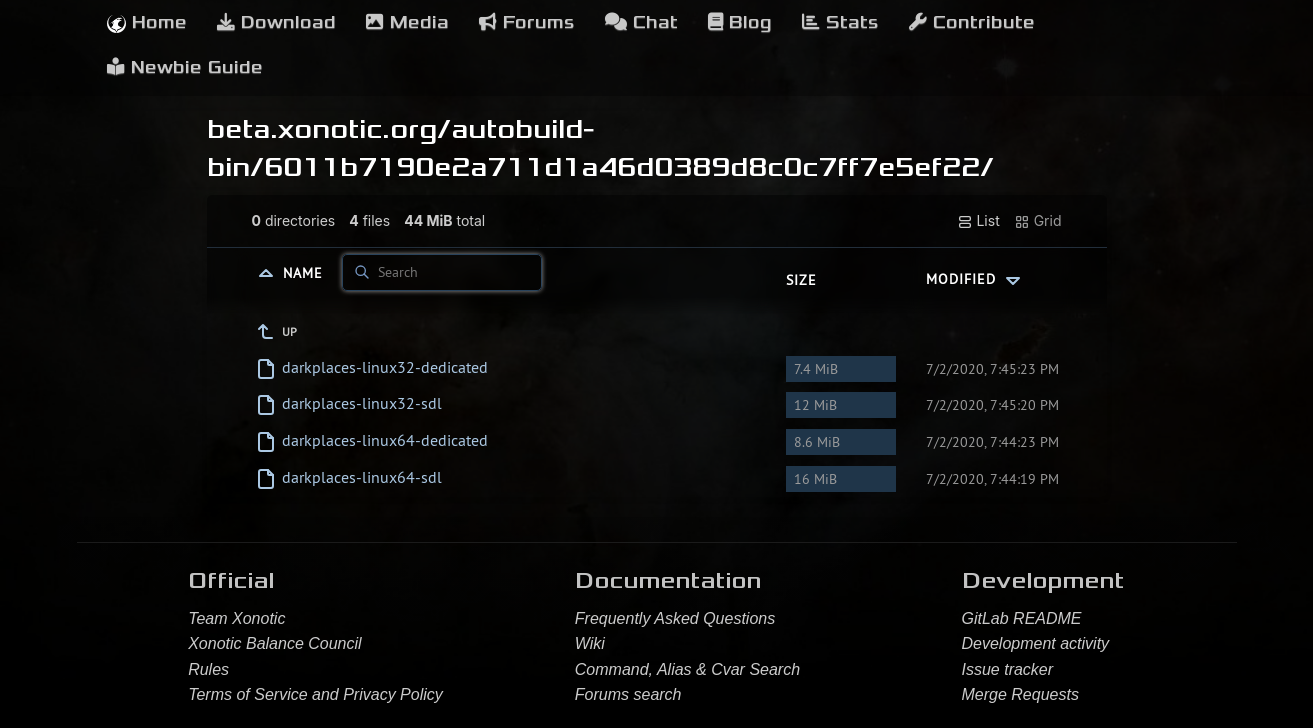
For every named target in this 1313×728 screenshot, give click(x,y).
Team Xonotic (236, 618)
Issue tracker (1008, 669)
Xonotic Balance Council (274, 643)
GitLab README (1022, 618)
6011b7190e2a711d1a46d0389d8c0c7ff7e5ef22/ (629, 167)
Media (407, 22)
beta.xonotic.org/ (329, 129)
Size (801, 280)
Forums (527, 22)
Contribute (972, 22)
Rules (208, 669)
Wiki (590, 643)
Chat (641, 22)
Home (147, 22)
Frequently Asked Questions (675, 618)
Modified (975, 279)
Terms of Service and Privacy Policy (315, 694)
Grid (1038, 221)
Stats (840, 22)
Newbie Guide (185, 67)
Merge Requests (1020, 694)
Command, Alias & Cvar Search (687, 669)
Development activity (1036, 643)
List (978, 221)
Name (305, 272)
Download (276, 22)
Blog (740, 22)
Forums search (628, 694)
